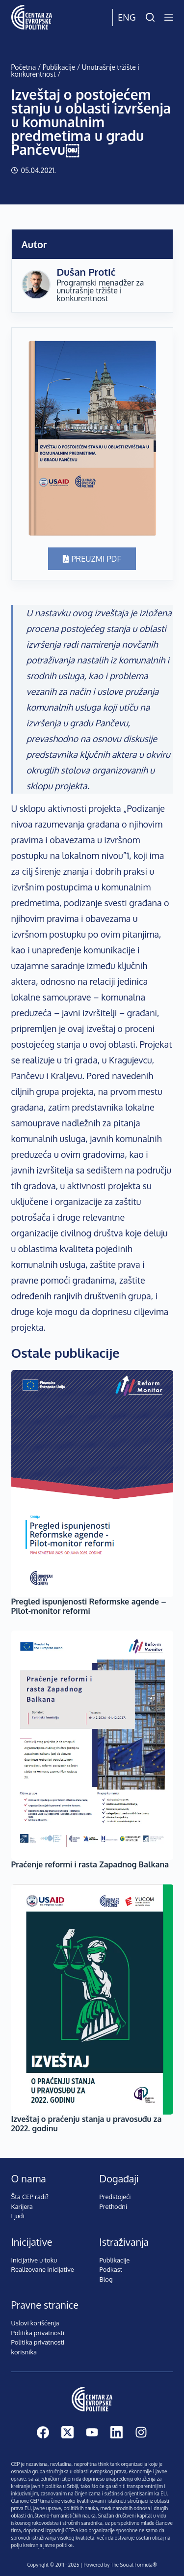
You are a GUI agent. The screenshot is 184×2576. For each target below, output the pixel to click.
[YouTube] (92, 2432)
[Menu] (168, 17)
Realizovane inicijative (42, 2269)
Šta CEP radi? (30, 2197)
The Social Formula (132, 2565)
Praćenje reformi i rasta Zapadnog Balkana (90, 1864)
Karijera (22, 2206)
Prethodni (114, 2206)
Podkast (111, 2269)
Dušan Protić (85, 271)
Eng (126, 17)
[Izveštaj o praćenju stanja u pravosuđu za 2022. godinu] (92, 1999)
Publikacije (59, 67)
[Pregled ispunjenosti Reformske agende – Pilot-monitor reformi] (92, 1483)
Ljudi (18, 2216)
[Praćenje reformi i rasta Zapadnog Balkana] (92, 1745)
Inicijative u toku (34, 2260)
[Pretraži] (150, 17)
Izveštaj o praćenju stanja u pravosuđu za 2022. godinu (86, 2123)
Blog (106, 2279)
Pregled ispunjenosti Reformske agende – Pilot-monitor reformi (88, 1606)
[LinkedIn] (116, 2432)
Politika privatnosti (38, 2333)
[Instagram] (141, 2432)
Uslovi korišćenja (35, 2323)
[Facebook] (43, 2432)
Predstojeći (115, 2197)
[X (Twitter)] (67, 2432)
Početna (23, 67)
